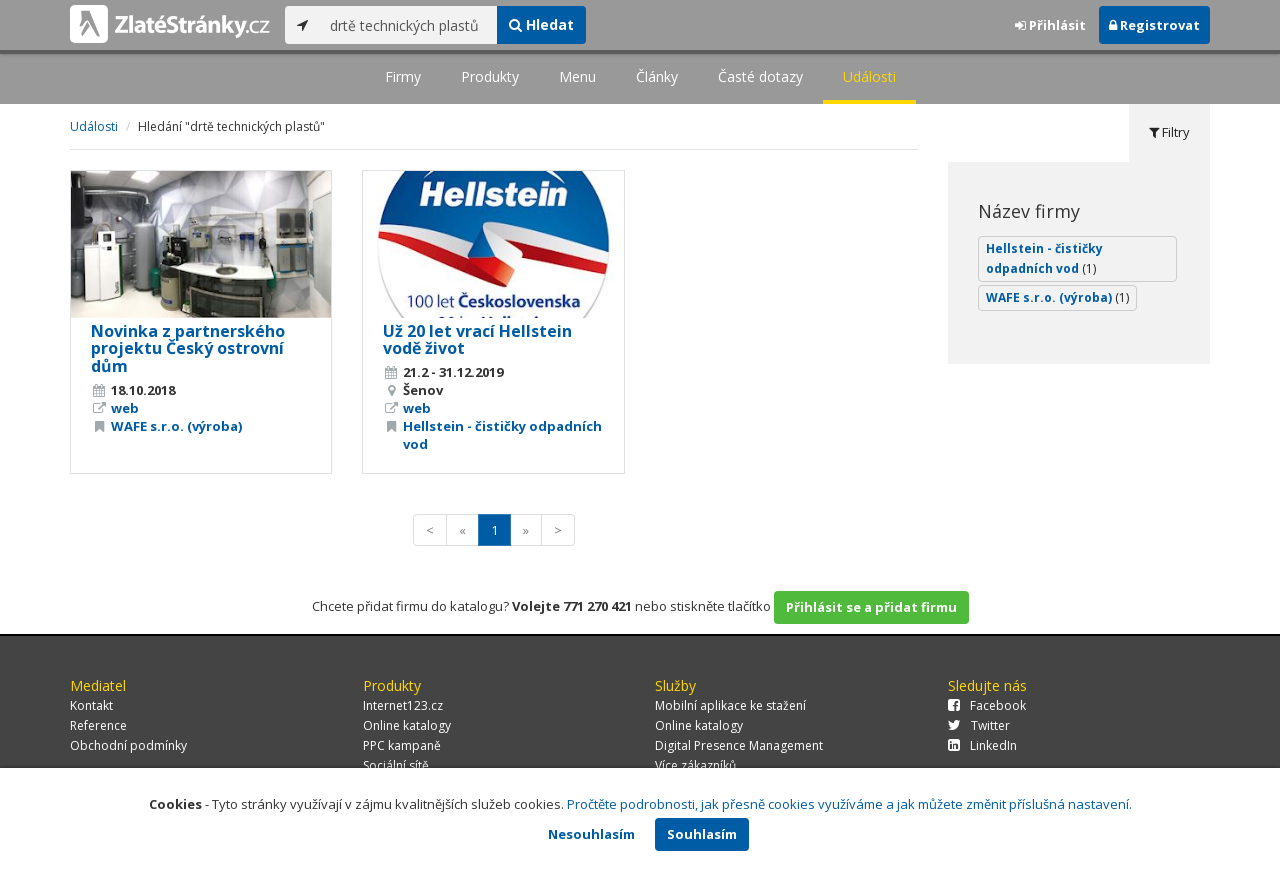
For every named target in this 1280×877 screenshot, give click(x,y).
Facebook (987, 705)
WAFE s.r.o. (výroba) (176, 426)
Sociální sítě (396, 765)
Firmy (403, 76)
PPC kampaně (402, 745)
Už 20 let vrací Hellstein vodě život (477, 340)
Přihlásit (1050, 25)
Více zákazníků (695, 765)
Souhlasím (702, 834)
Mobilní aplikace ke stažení (730, 705)
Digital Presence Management (739, 745)
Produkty (490, 76)
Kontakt (91, 705)
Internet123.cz (403, 705)
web (125, 408)
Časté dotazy (760, 76)
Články (657, 76)
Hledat (541, 24)
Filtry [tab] (1169, 132)
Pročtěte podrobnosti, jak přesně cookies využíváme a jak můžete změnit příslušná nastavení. (849, 804)
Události (869, 76)
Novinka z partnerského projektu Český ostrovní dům (188, 348)
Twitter (979, 725)
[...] (408, 25)
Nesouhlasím (591, 834)
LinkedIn (982, 745)
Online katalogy (407, 725)
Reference (98, 725)
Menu (577, 76)
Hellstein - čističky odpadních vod (1044, 258)
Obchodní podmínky (128, 745)
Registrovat (1154, 25)
